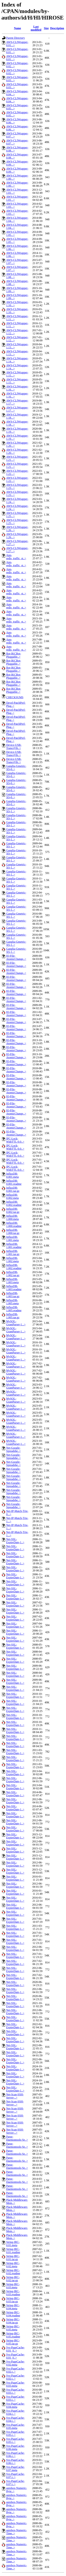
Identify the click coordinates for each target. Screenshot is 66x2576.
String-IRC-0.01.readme (13, 2251)
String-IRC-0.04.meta (13, 2307)
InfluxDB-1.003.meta (12, 1281)
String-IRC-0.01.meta (13, 2244)
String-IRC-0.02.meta (13, 2265)
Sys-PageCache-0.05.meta (15, 2426)
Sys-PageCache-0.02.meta (15, 2363)
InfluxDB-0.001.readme (13, 1182)
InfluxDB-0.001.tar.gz (12, 1189)
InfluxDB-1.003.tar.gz (12, 1295)
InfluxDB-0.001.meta (12, 1175)
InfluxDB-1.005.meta (12, 1302)
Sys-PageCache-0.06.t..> (15, 2461)
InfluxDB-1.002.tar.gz (12, 1274)
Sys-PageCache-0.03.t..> (15, 2398)
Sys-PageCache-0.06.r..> (15, 2454)
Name (17, 28)
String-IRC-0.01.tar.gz (13, 2258)
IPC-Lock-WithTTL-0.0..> (15, 1140)
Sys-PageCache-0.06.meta (15, 2447)
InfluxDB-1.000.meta (12, 1217)
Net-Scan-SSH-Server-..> (15, 2096)
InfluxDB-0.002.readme (13, 1203)
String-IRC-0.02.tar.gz (13, 2279)
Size (46, 28)
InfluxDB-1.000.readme (13, 1224)
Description (57, 28)
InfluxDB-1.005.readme (13, 1309)
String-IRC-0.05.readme (13, 2335)
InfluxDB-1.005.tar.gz (12, 1316)
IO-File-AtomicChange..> (16, 957)
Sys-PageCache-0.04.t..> (15, 2419)
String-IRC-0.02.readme (13, 2272)
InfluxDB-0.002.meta (12, 1196)
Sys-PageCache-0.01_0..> (15, 2349)
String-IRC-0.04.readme (13, 2314)
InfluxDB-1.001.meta (12, 1238)
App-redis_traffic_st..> (16, 557)
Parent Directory (15, 37)
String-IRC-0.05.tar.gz (13, 2342)
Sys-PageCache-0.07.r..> (15, 2476)
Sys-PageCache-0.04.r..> (15, 2412)
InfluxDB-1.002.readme (13, 1267)
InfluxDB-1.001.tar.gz (12, 1253)
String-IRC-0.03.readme (13, 2293)
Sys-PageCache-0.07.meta (15, 2468)
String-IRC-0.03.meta (13, 2286)
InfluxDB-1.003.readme (13, 1288)
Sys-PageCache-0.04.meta (15, 2405)
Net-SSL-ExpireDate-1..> (15, 1541)
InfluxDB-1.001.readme (13, 1245)
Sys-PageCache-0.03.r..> (15, 2391)
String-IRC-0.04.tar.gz (13, 2321)
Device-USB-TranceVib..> (13, 746)
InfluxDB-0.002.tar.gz (12, 1210)
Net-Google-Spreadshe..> (13, 1449)
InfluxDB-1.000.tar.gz (12, 1231)
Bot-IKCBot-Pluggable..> (13, 655)
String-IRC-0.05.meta (13, 2328)
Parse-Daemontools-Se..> (17, 2138)
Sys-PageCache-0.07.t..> (15, 2483)
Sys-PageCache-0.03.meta (15, 2384)
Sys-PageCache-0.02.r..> (15, 2370)
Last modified (36, 28)
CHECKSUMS (14, 697)
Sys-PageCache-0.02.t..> (15, 2377)
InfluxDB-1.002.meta (12, 1260)
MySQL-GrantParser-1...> (16, 1323)
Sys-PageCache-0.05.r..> (15, 2433)
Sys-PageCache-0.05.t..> (15, 2440)
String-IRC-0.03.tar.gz (13, 2300)
